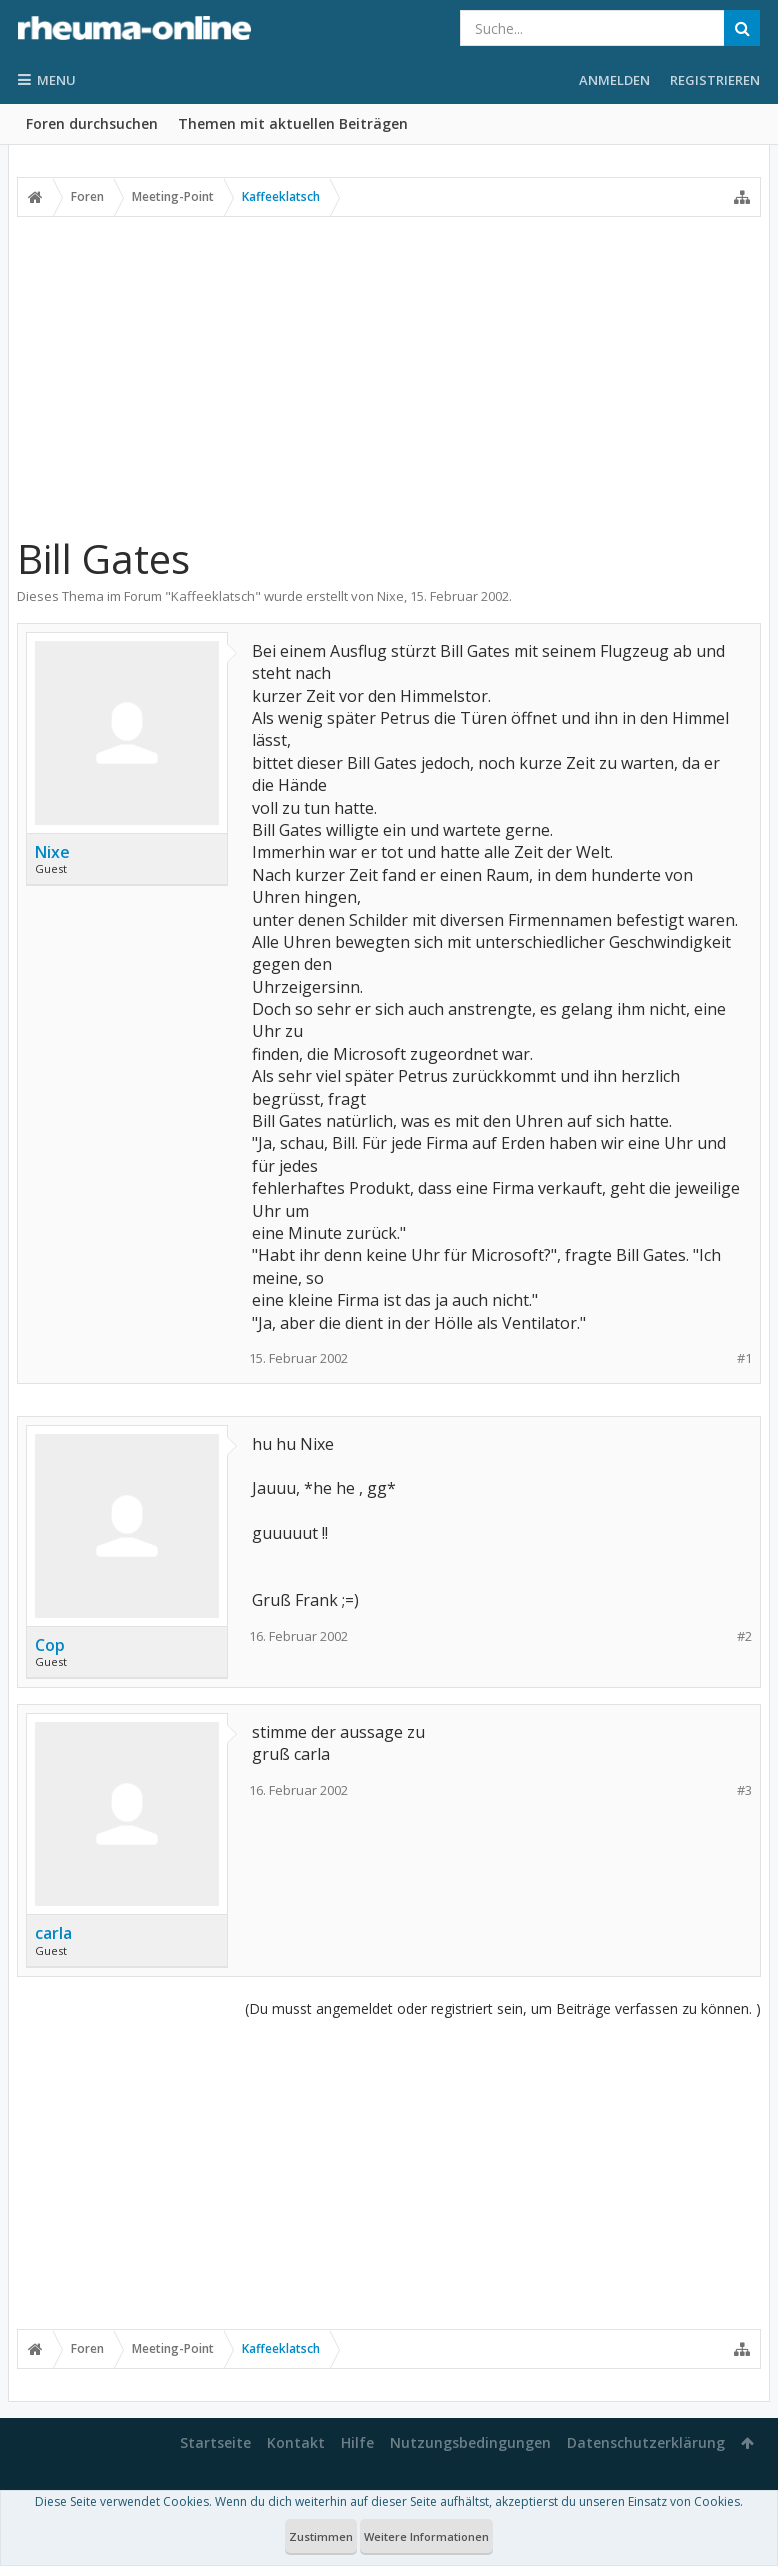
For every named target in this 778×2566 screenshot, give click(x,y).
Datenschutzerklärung (646, 2442)
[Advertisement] (389, 367)
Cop (50, 1645)
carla (53, 1933)
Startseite (215, 2442)
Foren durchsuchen (92, 123)
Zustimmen (321, 2536)
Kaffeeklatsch (213, 596)
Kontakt (296, 2442)
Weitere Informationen (426, 2536)
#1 (744, 1358)
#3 (744, 1790)
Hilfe (357, 2442)
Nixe (390, 596)
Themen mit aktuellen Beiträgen (293, 123)
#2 (744, 1636)
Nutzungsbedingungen (470, 2442)
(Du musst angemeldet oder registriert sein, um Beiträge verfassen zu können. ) (503, 2008)
